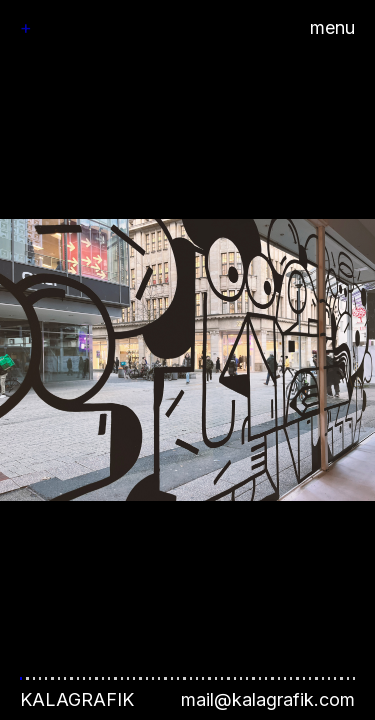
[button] (187, 360)
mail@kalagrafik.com (268, 699)
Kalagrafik (77, 699)
